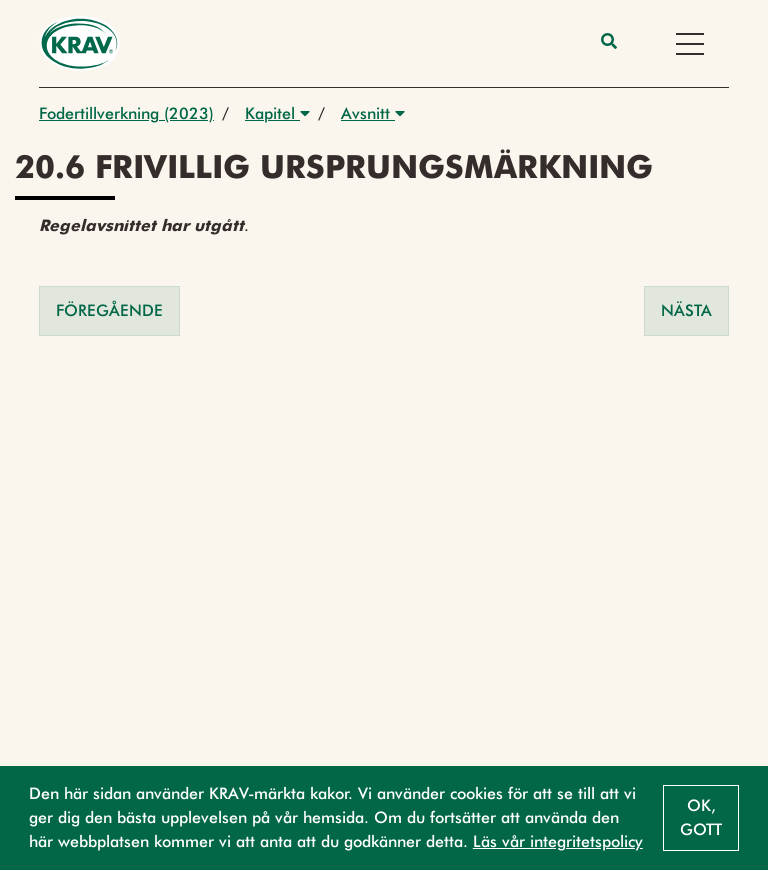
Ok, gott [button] (701, 817)
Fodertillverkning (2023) (126, 113)
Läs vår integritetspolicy (558, 841)
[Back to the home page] (79, 43)
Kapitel (277, 113)
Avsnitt (373, 113)
